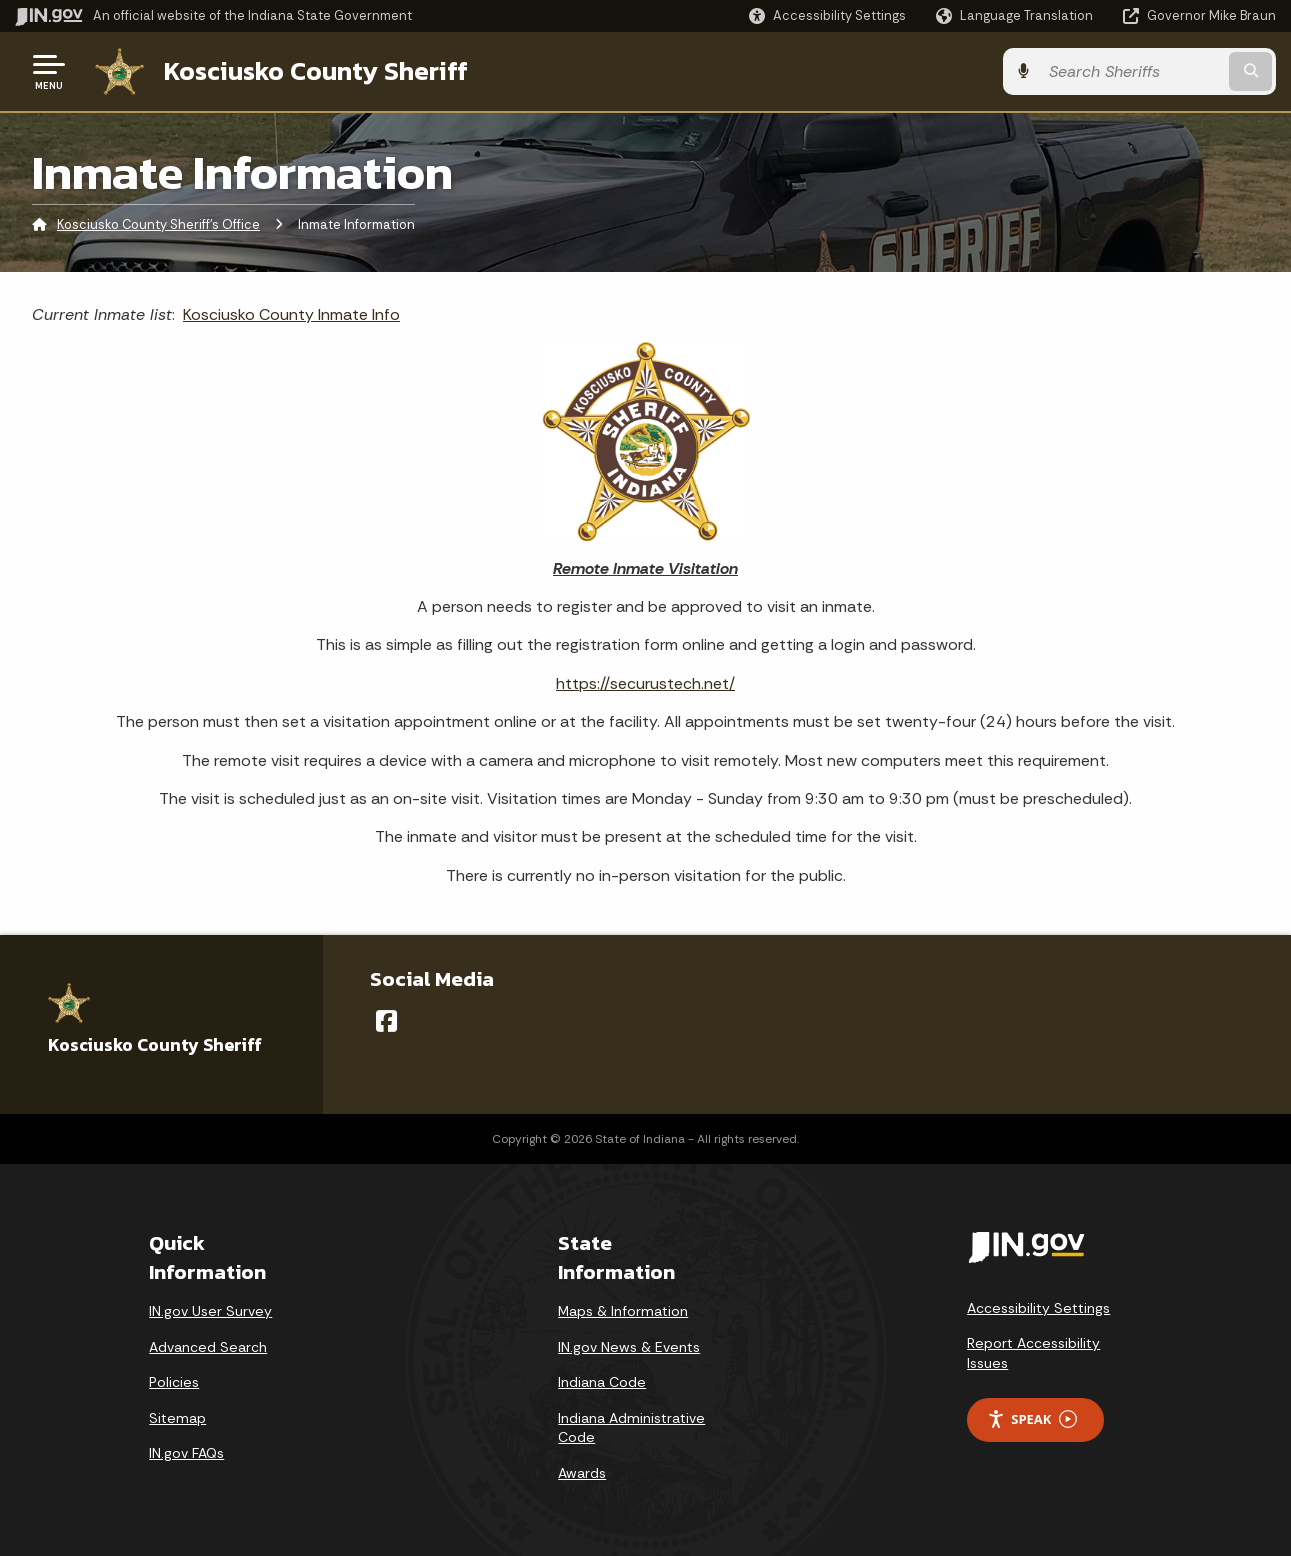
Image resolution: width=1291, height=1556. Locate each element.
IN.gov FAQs (186, 1453)
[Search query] (1132, 71)
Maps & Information (623, 1311)
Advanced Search (208, 1347)
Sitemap (177, 1418)
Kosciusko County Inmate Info (291, 314)
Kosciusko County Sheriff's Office (158, 224)
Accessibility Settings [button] (1038, 1308)
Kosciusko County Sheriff (316, 71)
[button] (827, 15)
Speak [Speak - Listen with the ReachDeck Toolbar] (1032, 1419)
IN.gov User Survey (210, 1311)
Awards (582, 1473)
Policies (174, 1382)
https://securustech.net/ (645, 683)
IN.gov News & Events (629, 1347)
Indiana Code (602, 1382)
